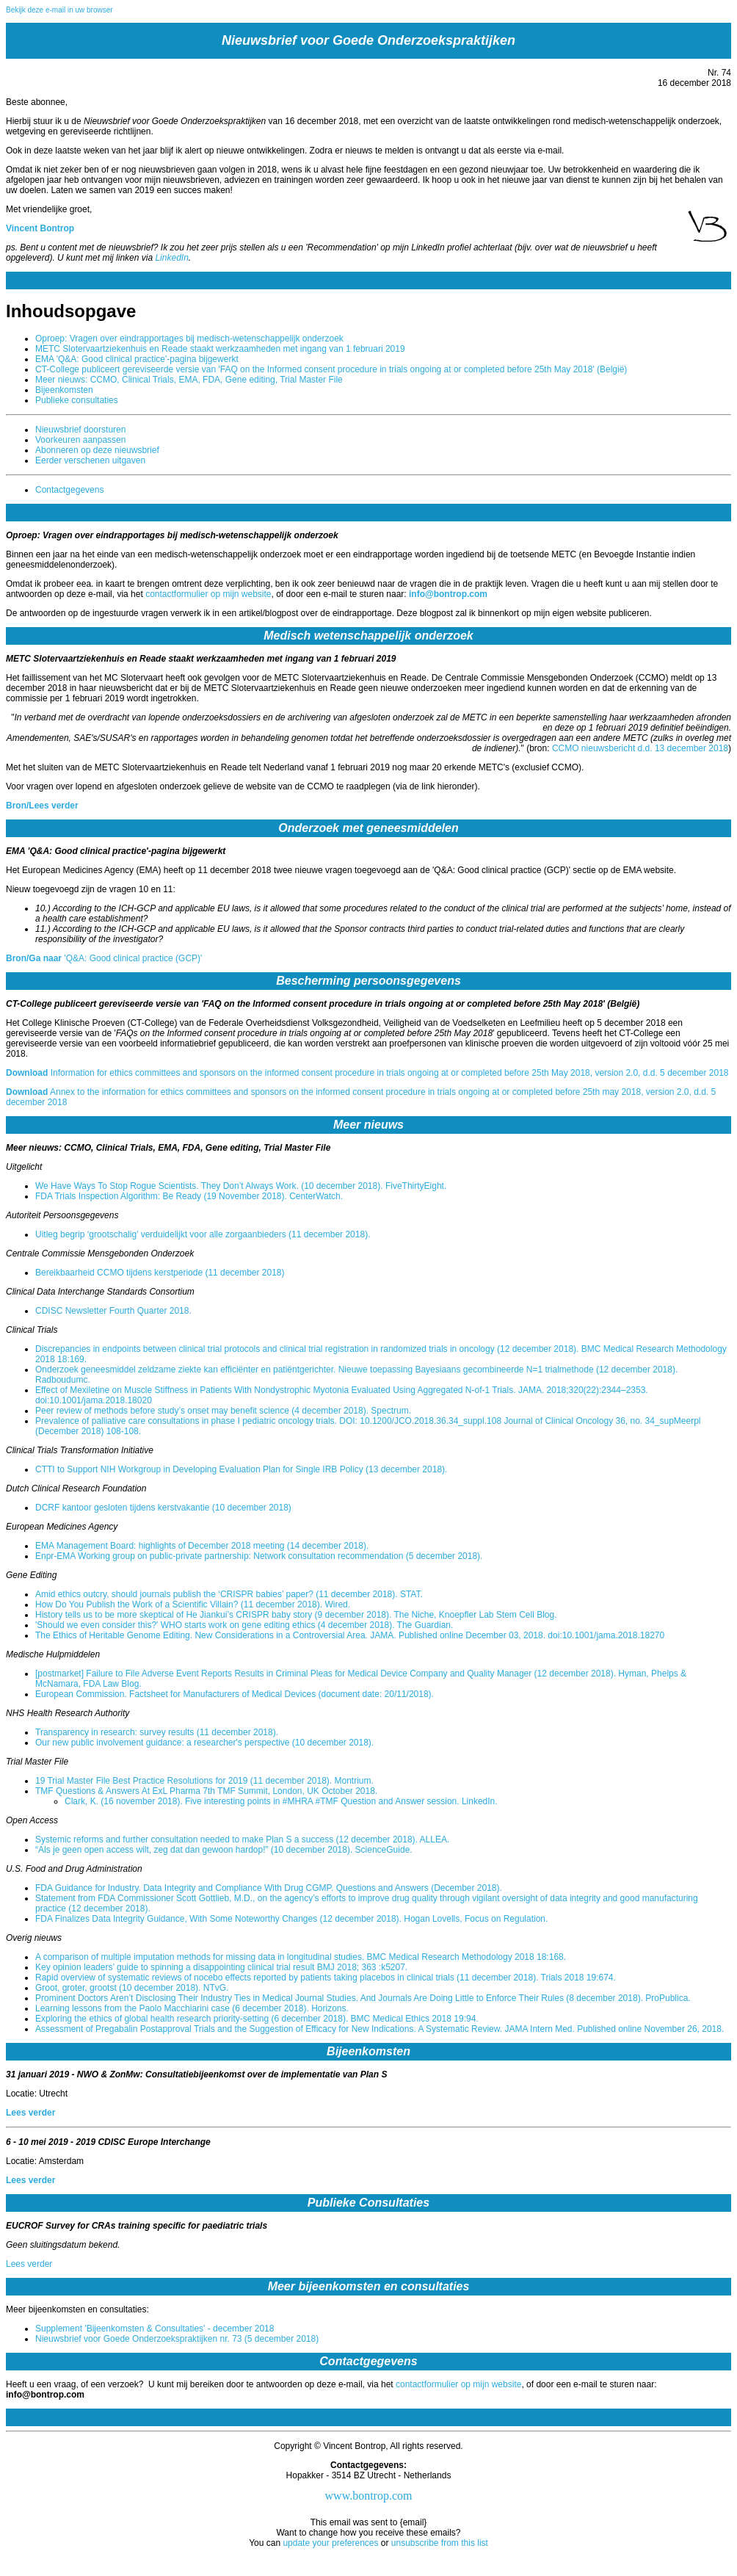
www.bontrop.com (369, 2495)
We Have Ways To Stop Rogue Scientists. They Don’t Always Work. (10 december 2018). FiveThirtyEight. (240, 1186)
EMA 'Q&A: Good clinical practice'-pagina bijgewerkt (137, 359)
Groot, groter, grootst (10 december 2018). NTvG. (131, 1988)
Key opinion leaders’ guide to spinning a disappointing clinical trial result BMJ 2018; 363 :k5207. (221, 1967)
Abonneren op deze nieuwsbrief (97, 450)
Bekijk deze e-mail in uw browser (59, 10)
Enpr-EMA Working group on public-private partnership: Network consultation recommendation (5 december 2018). (258, 1556)
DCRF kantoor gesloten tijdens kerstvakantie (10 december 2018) (163, 1507)
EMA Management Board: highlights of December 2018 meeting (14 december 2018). (201, 1546)
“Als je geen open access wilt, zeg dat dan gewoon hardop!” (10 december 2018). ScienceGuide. (224, 1850)
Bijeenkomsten (64, 390)
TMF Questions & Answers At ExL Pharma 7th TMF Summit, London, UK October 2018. (206, 1791)
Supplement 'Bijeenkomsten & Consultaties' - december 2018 (154, 2328)
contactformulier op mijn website (208, 594)
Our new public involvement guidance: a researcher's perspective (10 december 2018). (204, 1742)
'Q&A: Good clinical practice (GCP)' (104, 958)
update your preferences (330, 2543)
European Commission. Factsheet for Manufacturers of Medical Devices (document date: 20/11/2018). (234, 1694)
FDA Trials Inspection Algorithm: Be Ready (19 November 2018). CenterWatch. (189, 1196)
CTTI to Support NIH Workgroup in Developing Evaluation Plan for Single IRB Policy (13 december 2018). (241, 1469)
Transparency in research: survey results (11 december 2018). (156, 1732)
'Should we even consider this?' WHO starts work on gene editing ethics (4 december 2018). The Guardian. (244, 1625)
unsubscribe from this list (439, 2543)
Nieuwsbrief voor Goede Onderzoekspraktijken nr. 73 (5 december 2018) (177, 2339)
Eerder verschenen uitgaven (90, 460)
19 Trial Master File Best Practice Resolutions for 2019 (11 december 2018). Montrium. (204, 1781)
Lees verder (30, 2113)
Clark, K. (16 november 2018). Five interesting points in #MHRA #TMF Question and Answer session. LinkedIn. (281, 1801)
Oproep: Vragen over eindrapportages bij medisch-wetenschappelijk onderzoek (189, 338)
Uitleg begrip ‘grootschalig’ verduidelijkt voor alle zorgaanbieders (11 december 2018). (202, 1234)
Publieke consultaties (76, 400)
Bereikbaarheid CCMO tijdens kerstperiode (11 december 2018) (160, 1272)
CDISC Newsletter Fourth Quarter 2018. (113, 1311)
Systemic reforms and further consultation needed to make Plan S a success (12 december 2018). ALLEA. (242, 1839)
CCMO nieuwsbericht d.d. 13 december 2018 (640, 748)
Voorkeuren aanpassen (80, 440)
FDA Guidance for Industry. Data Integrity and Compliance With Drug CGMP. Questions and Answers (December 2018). (268, 1888)
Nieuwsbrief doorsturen (80, 429)
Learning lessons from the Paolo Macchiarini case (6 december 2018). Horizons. (192, 2008)
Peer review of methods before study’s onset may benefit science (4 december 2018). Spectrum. (223, 1410)
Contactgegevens (69, 490)
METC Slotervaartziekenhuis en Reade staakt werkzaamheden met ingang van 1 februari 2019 (220, 349)
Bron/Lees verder (42, 805)
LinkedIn (171, 258)
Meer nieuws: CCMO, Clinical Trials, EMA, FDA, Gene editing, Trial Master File (189, 380)
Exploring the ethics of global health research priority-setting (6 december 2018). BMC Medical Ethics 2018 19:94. (257, 2019)
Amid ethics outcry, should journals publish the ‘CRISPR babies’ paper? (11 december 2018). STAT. (229, 1594)
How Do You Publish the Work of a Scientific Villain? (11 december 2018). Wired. (192, 1604)
